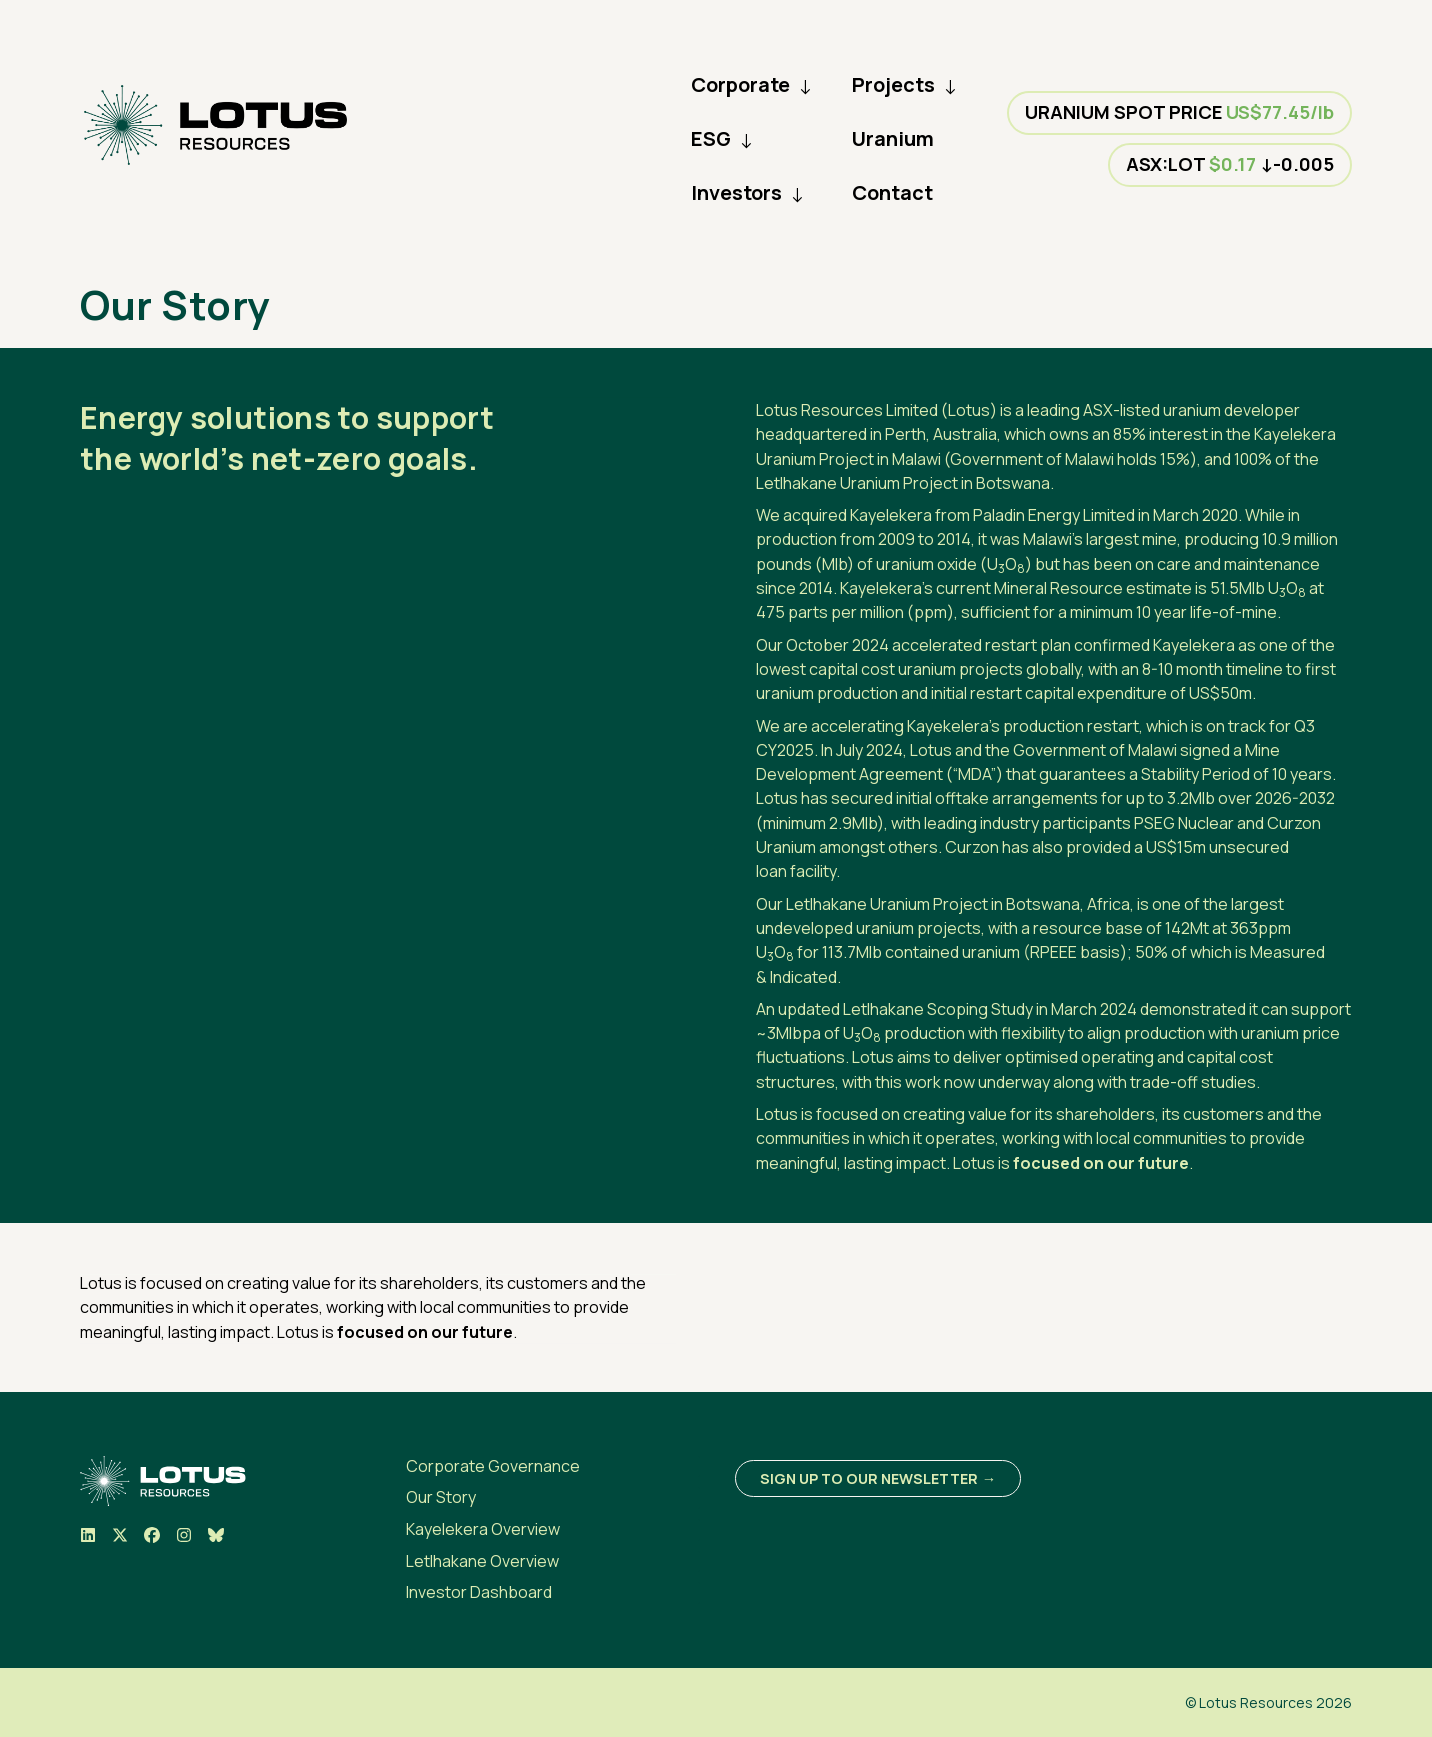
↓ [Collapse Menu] (805, 85)
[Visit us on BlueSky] (216, 1538)
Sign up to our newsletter (869, 1478)
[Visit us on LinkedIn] (88, 1538)
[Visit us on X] (120, 1538)
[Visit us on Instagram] (184, 1538)
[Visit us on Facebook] (152, 1538)
